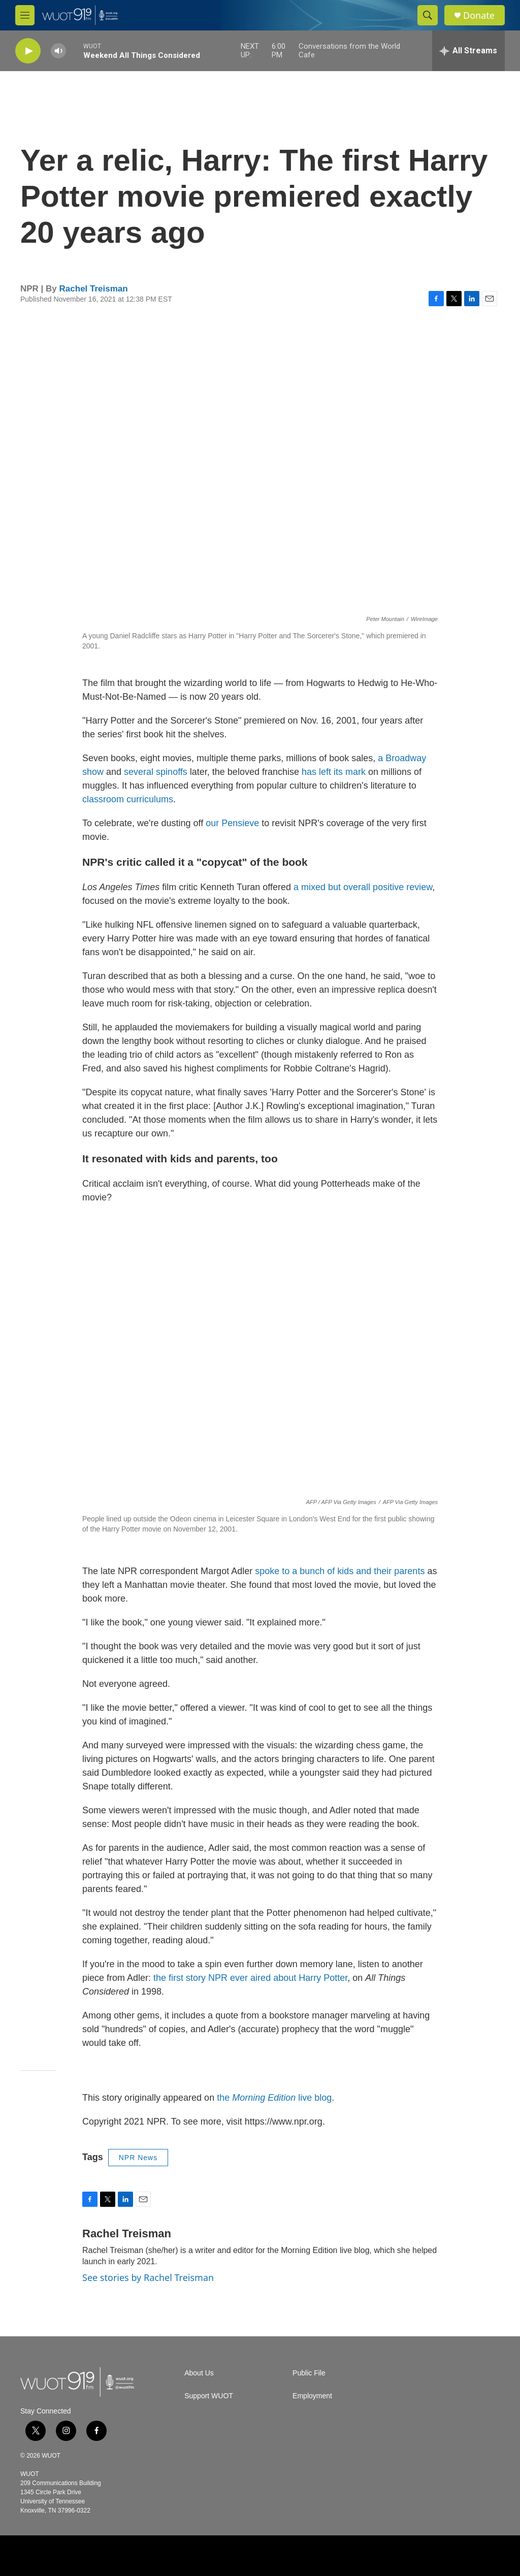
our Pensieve (232, 823)
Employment (312, 2396)
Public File (309, 2373)
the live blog (274, 2098)
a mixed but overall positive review (363, 887)
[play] (28, 51)
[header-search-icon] (427, 15)
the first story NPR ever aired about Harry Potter (250, 1978)
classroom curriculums (127, 799)
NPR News (138, 2158)
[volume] (58, 51)
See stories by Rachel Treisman (148, 2277)
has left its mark (335, 772)
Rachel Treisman (93, 289)
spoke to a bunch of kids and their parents (340, 1571)
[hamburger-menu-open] (25, 15)
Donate (479, 15)
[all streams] (468, 50)
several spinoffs (155, 772)
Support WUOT (208, 2396)
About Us (199, 2373)
